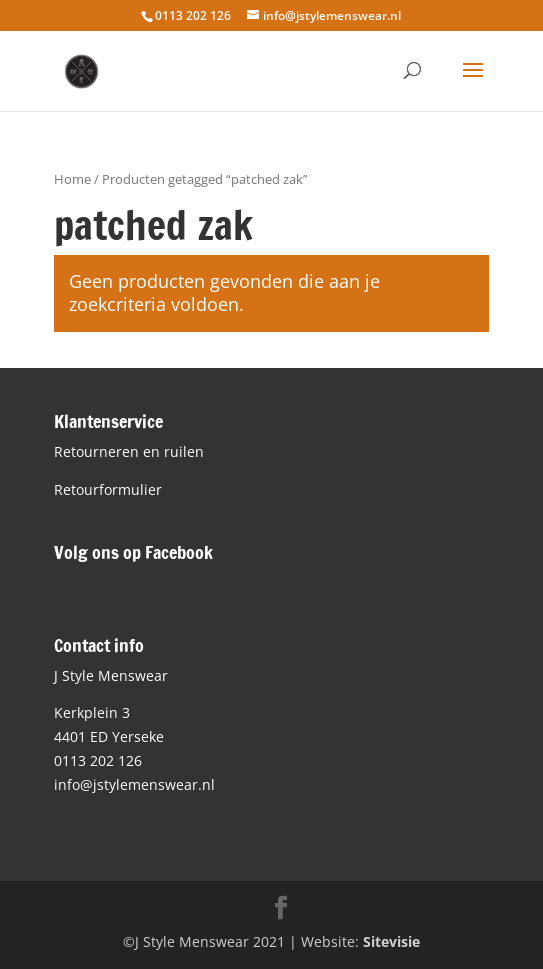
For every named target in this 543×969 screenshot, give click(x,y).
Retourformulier (108, 489)
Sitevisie (391, 941)
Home (72, 179)
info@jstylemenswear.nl (134, 784)
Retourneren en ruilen (129, 451)
